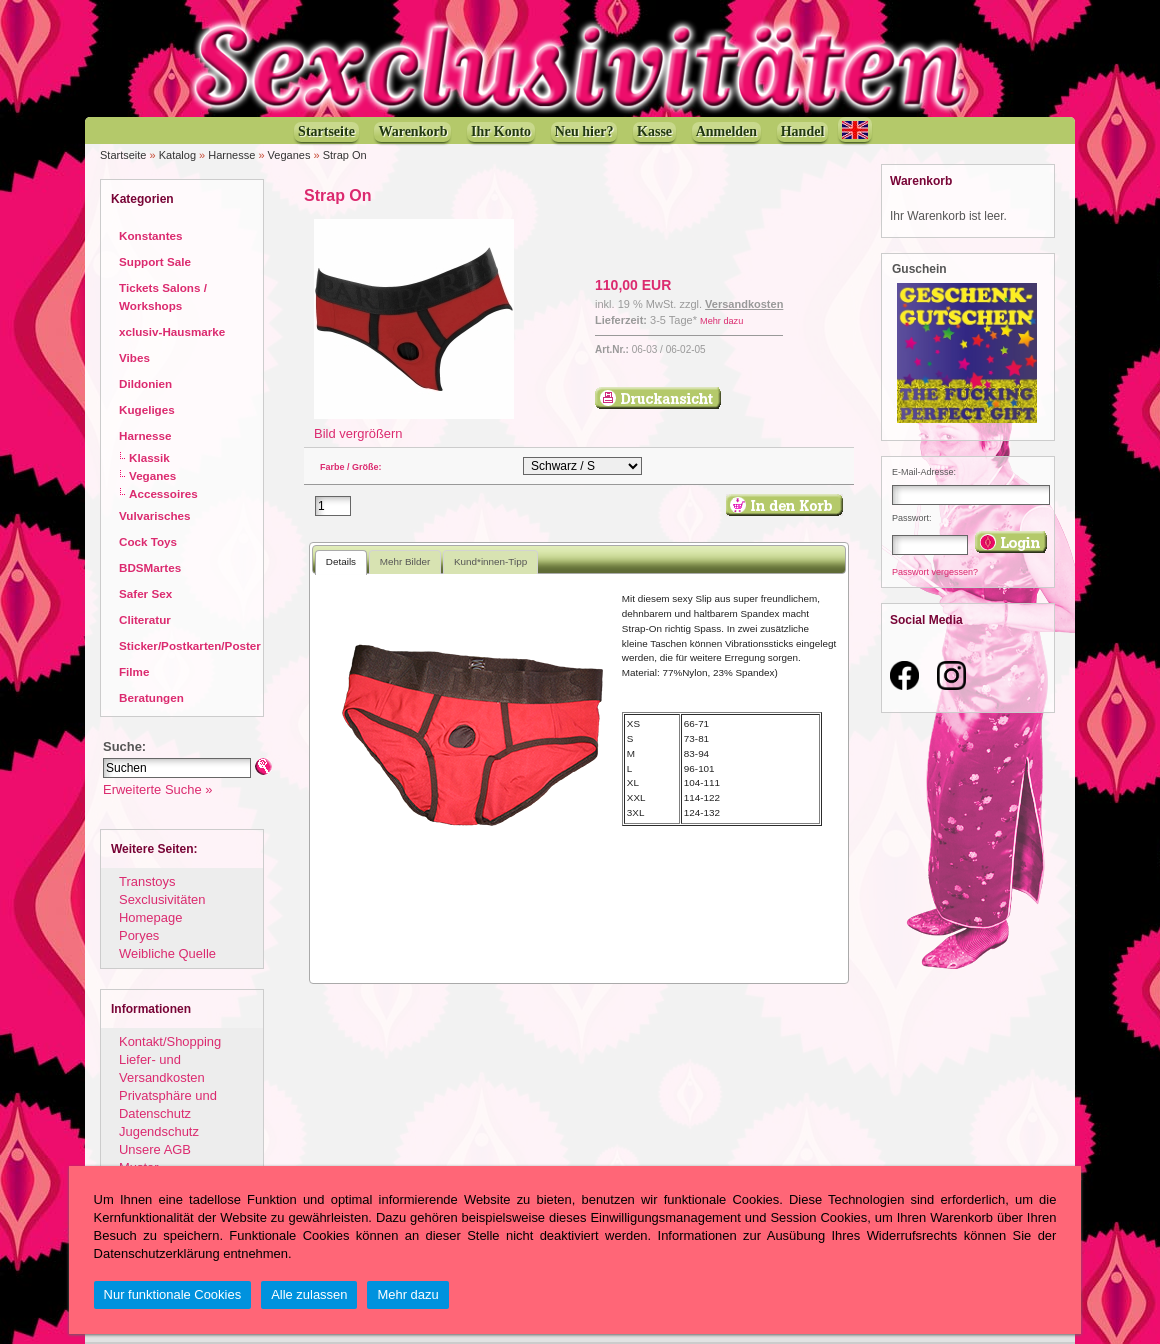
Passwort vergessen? (935, 572)
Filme (134, 671)
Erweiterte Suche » (157, 789)
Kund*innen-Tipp (490, 561)
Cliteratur (145, 619)
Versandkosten (744, 304)
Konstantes (150, 235)
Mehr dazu (721, 321)
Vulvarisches (155, 515)
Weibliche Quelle (167, 953)
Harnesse (231, 155)
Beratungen (151, 697)
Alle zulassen (309, 1294)
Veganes (289, 155)
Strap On (345, 155)
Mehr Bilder (405, 561)
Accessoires (163, 493)
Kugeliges (147, 409)
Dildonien (145, 383)
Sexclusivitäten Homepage (162, 908)
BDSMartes (150, 567)
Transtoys (147, 881)
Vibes (134, 357)
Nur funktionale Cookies (173, 1294)
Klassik (149, 457)
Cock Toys (148, 541)
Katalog (177, 155)
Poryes (139, 935)
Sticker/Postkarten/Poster (190, 645)
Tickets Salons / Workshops (163, 296)
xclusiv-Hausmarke (172, 331)
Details (341, 561)
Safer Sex (145, 593)
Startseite (123, 155)
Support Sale (155, 261)
